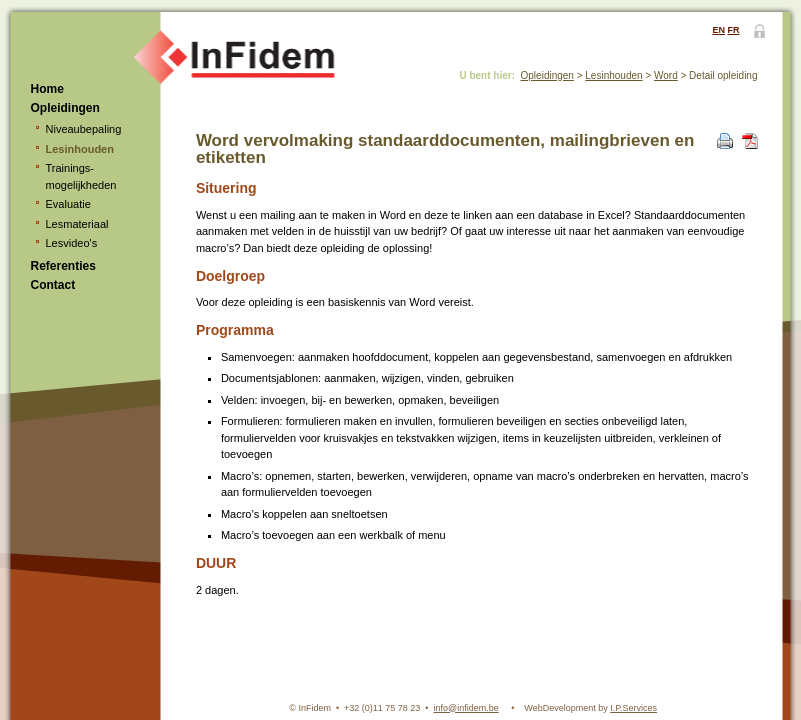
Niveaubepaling (84, 129)
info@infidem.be (466, 708)
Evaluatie (68, 204)
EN (718, 30)
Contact (53, 285)
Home (47, 89)
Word (666, 75)
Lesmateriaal (77, 224)
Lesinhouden (80, 149)
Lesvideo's (72, 243)
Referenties (63, 266)
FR (734, 30)
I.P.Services (633, 708)
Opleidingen (65, 108)
